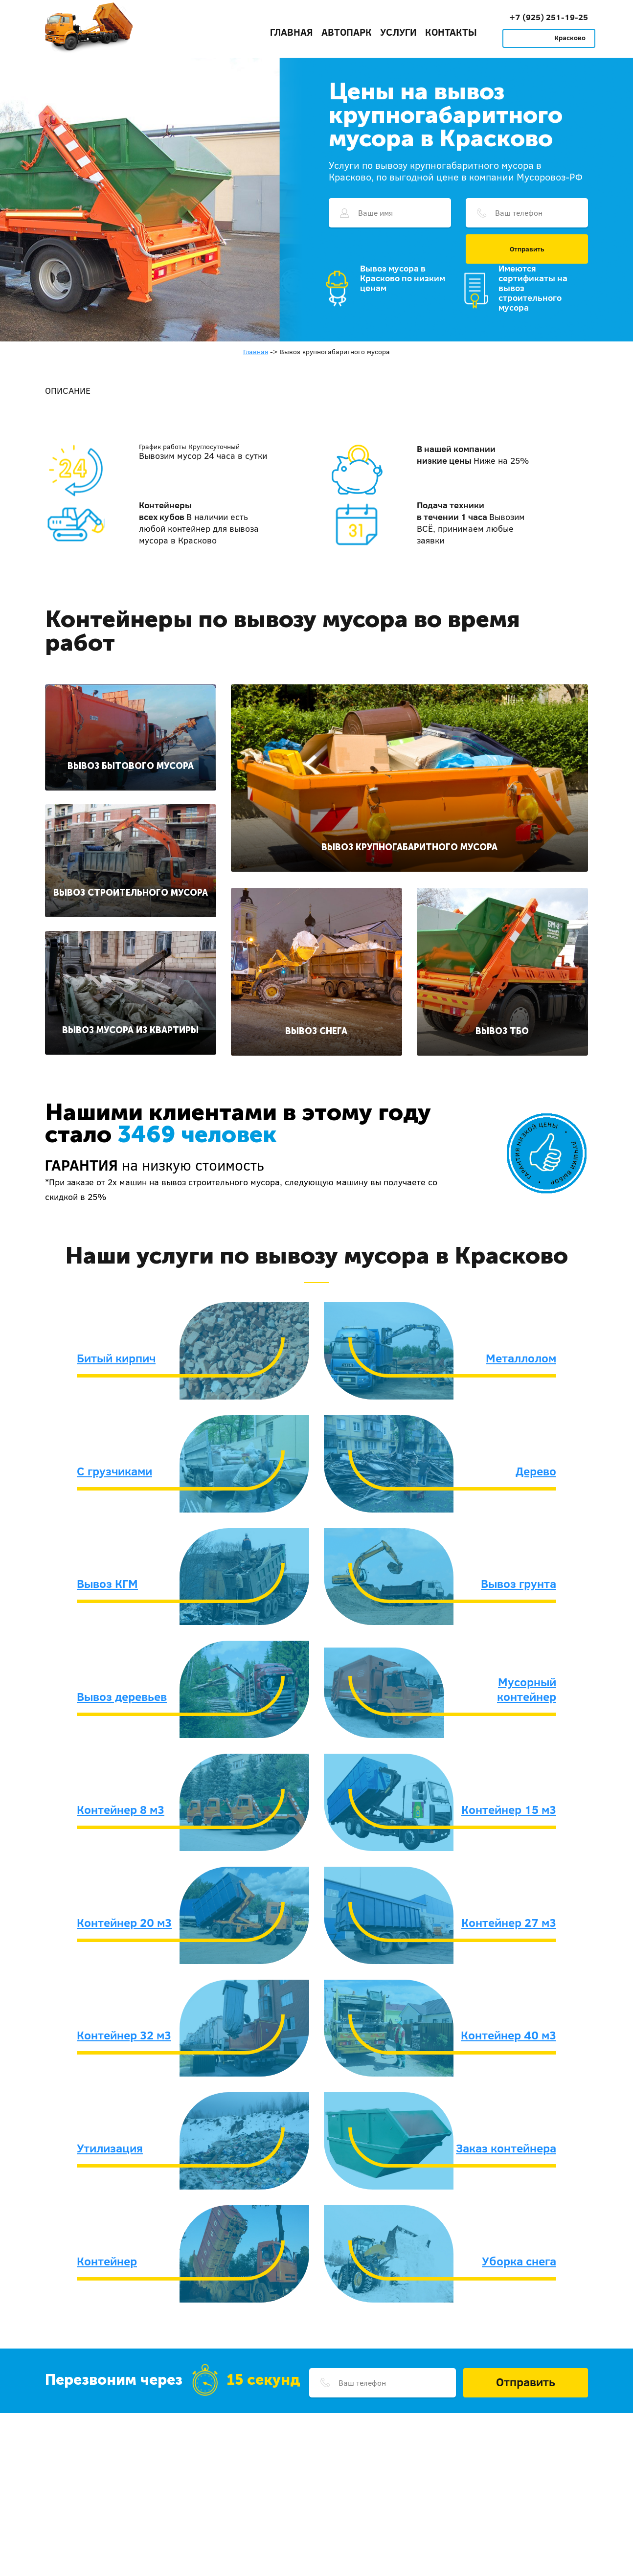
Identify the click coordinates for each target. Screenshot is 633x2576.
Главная (291, 32)
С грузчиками (114, 1471)
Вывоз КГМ (107, 1583)
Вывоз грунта (518, 1583)
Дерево (536, 1471)
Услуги (398, 32)
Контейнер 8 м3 (120, 1809)
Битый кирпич (116, 1358)
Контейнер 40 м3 (508, 2035)
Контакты (451, 32)
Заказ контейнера (506, 2148)
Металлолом (521, 1358)
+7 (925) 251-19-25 (548, 17)
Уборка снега (519, 2261)
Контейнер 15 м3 (508, 1809)
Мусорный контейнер (526, 1689)
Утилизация (110, 2148)
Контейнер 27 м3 (508, 1922)
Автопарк (346, 32)
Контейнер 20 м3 (124, 1922)
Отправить (527, 249)
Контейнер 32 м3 (124, 2035)
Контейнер (107, 2261)
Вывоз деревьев (122, 1696)
